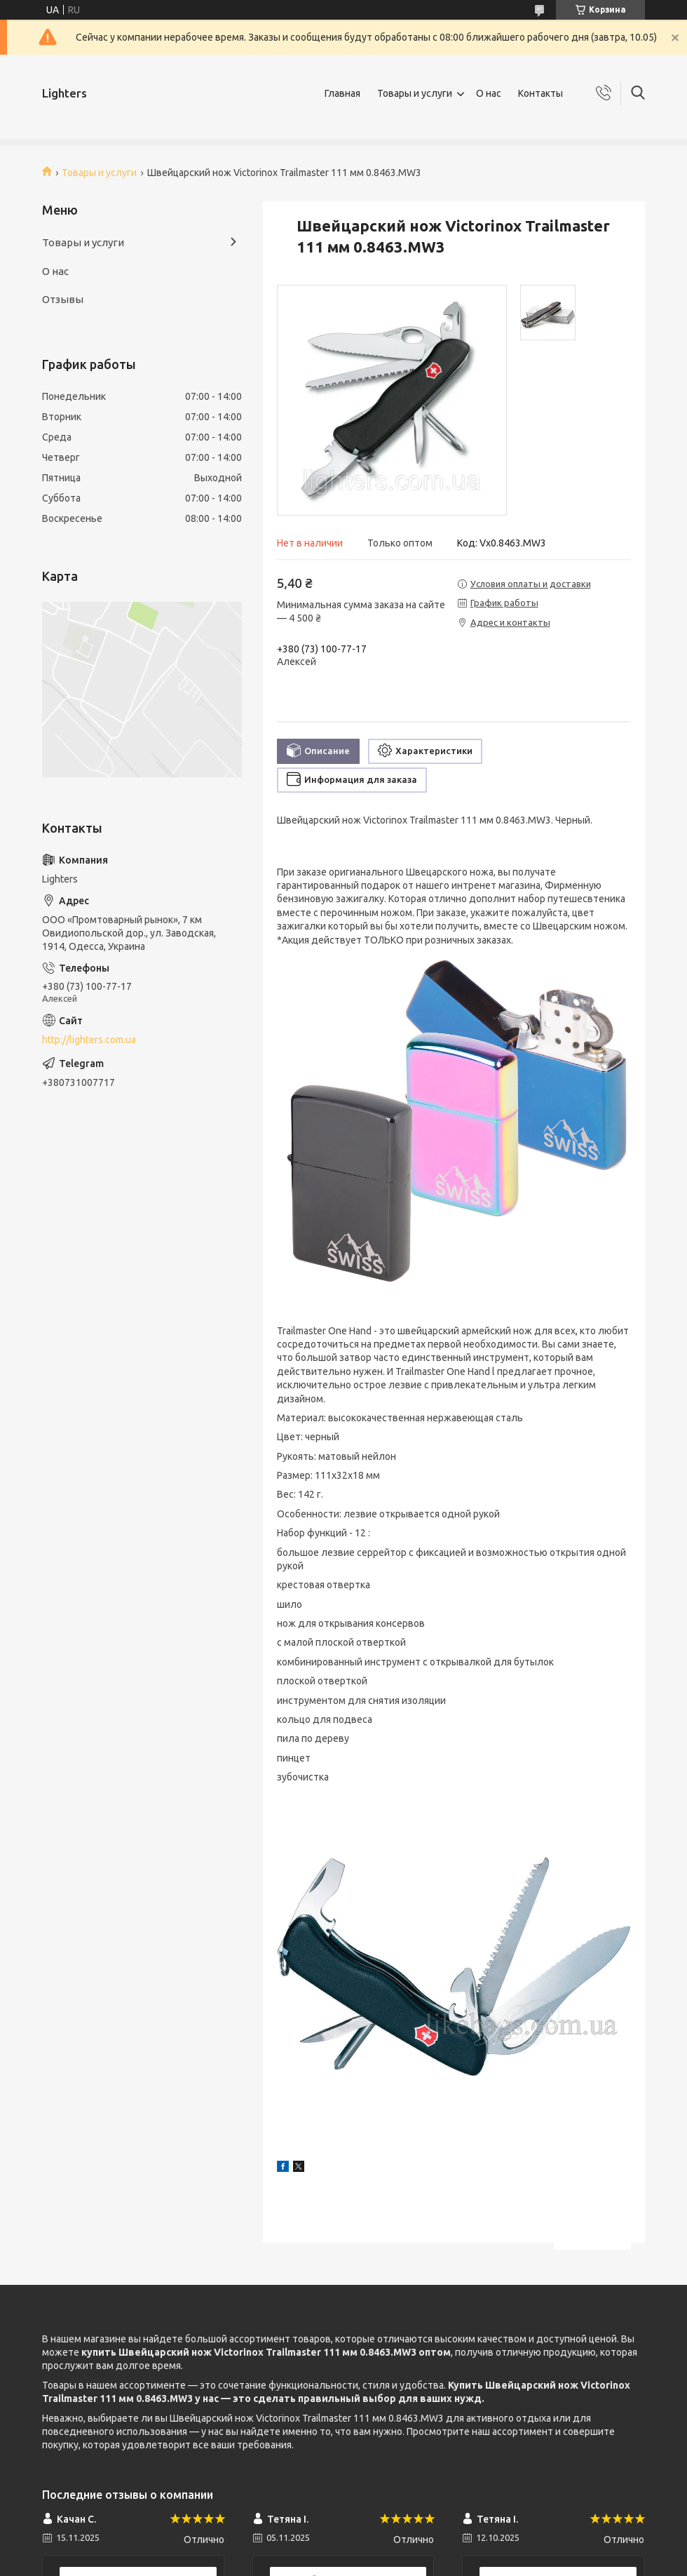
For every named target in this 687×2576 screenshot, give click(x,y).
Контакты (540, 93)
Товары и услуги (414, 93)
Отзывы (62, 299)
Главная (342, 93)
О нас (488, 93)
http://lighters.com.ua (89, 1039)
